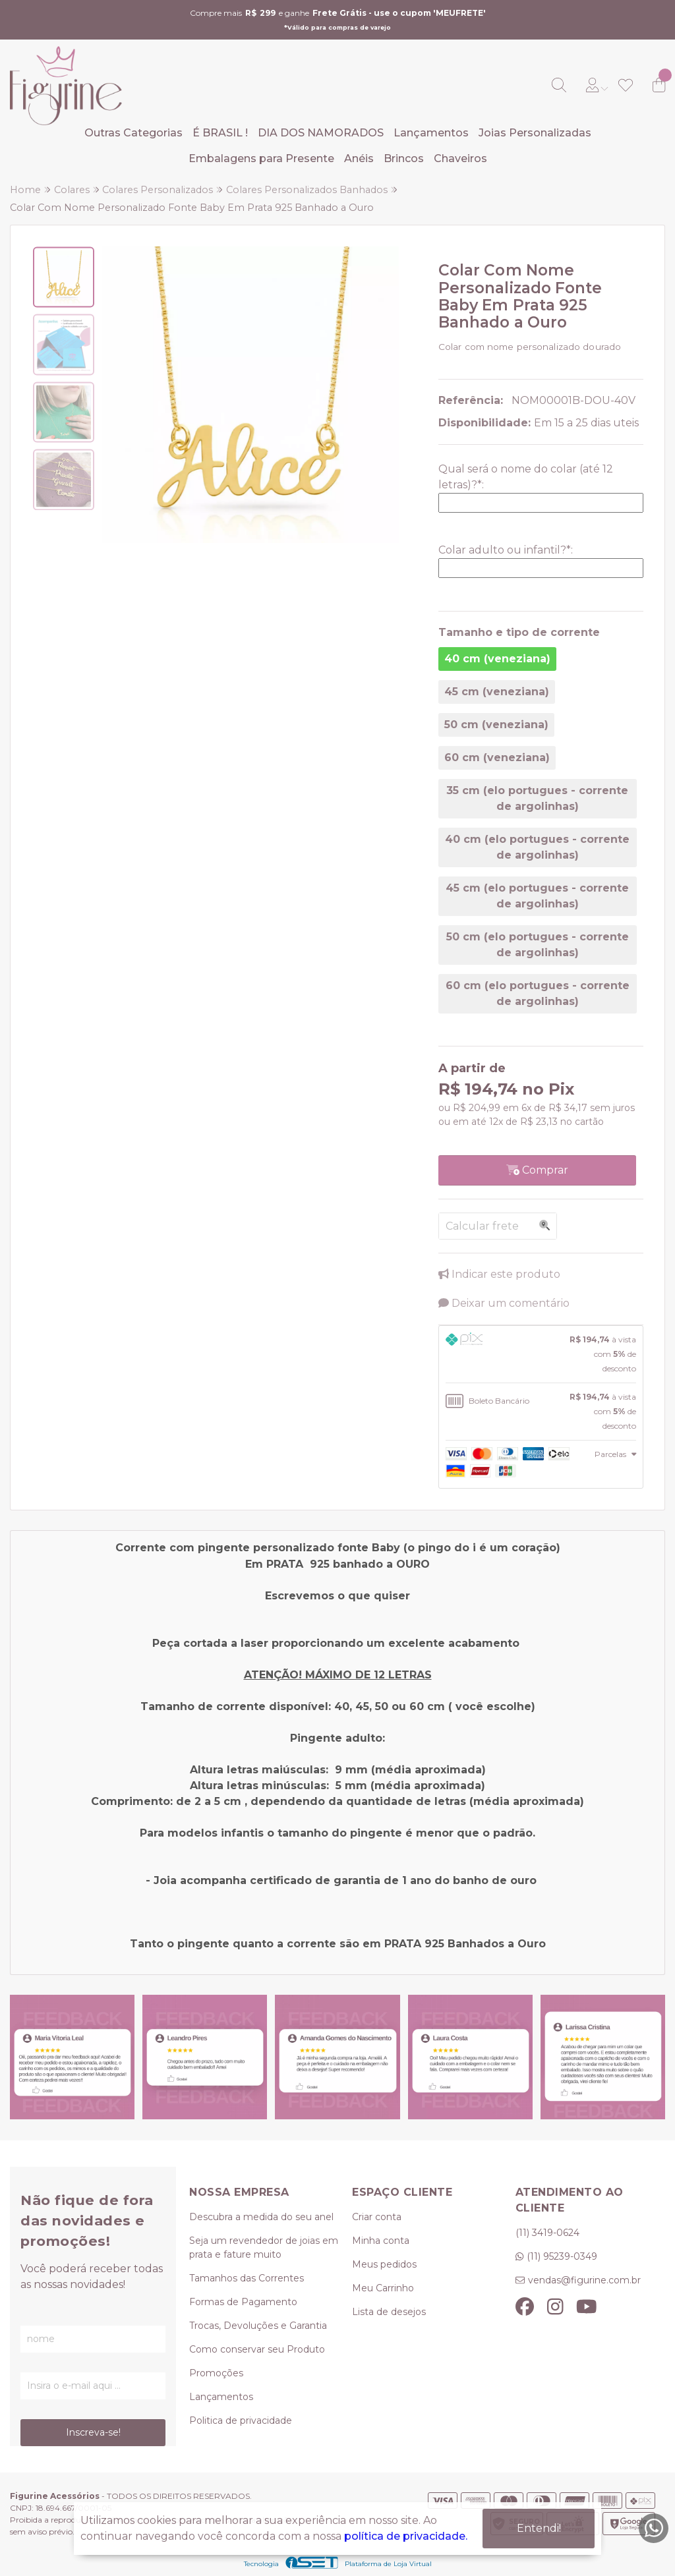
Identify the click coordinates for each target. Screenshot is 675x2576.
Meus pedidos (384, 2264)
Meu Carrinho (383, 2288)
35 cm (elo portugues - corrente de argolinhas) (537, 798)
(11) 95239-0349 (562, 2256)
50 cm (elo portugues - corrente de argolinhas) (537, 944)
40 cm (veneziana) (497, 658)
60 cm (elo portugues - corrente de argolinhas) (538, 993)
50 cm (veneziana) (496, 724)
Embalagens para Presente (261, 158)
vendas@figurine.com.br (584, 2280)
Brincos (404, 158)
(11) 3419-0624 (547, 2233)
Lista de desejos (389, 2312)
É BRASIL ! (220, 133)
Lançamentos (431, 133)
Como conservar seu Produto (257, 2349)
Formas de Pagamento (243, 2302)
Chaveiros (460, 158)
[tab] (541, 1354)
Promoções (216, 2373)
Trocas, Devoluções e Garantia (258, 2326)
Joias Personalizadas (535, 133)
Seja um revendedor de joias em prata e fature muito (263, 2247)
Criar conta (376, 2217)
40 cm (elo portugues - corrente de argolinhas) (537, 847)
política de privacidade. (405, 2536)
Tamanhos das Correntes (246, 2278)
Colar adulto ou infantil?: (505, 550)
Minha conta (380, 2241)
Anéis (359, 158)
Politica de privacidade (240, 2420)
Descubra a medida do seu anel (261, 2217)
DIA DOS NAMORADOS (321, 133)
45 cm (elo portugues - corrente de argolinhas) (537, 896)
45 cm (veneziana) (496, 691)
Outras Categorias (133, 133)
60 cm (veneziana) (497, 757)
